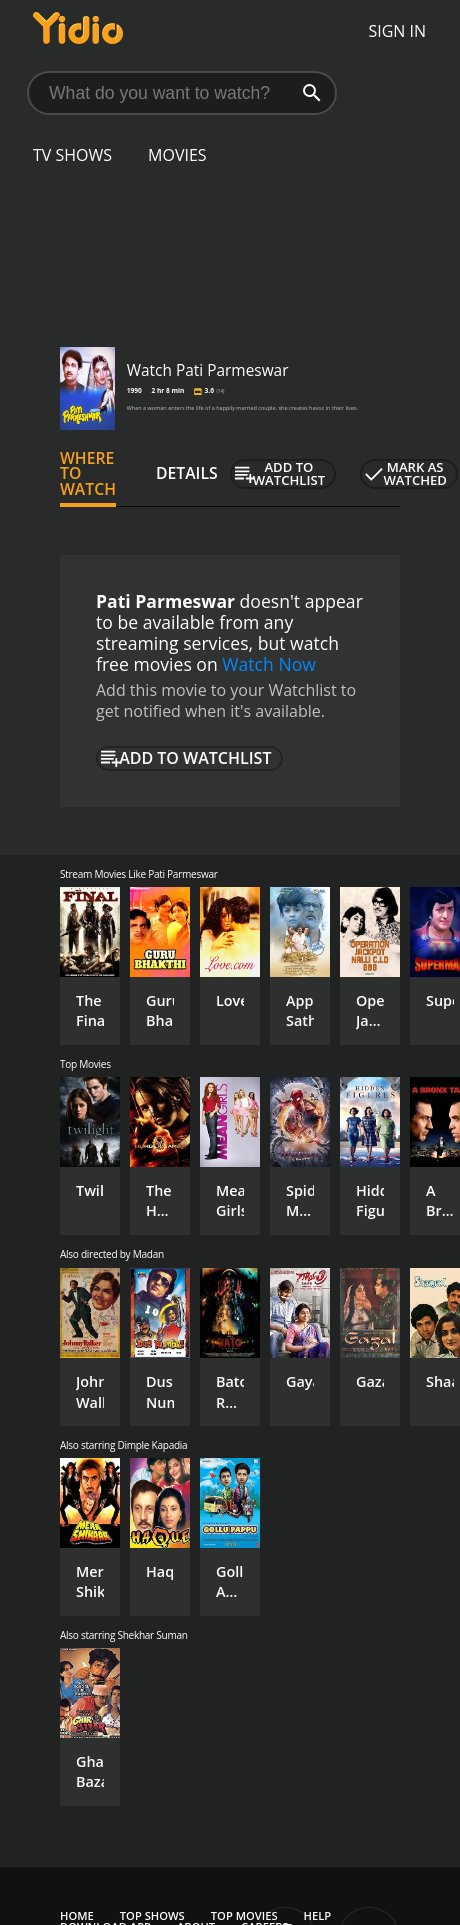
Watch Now (269, 664)
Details (187, 473)
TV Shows (72, 155)
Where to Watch (88, 474)
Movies (177, 155)
